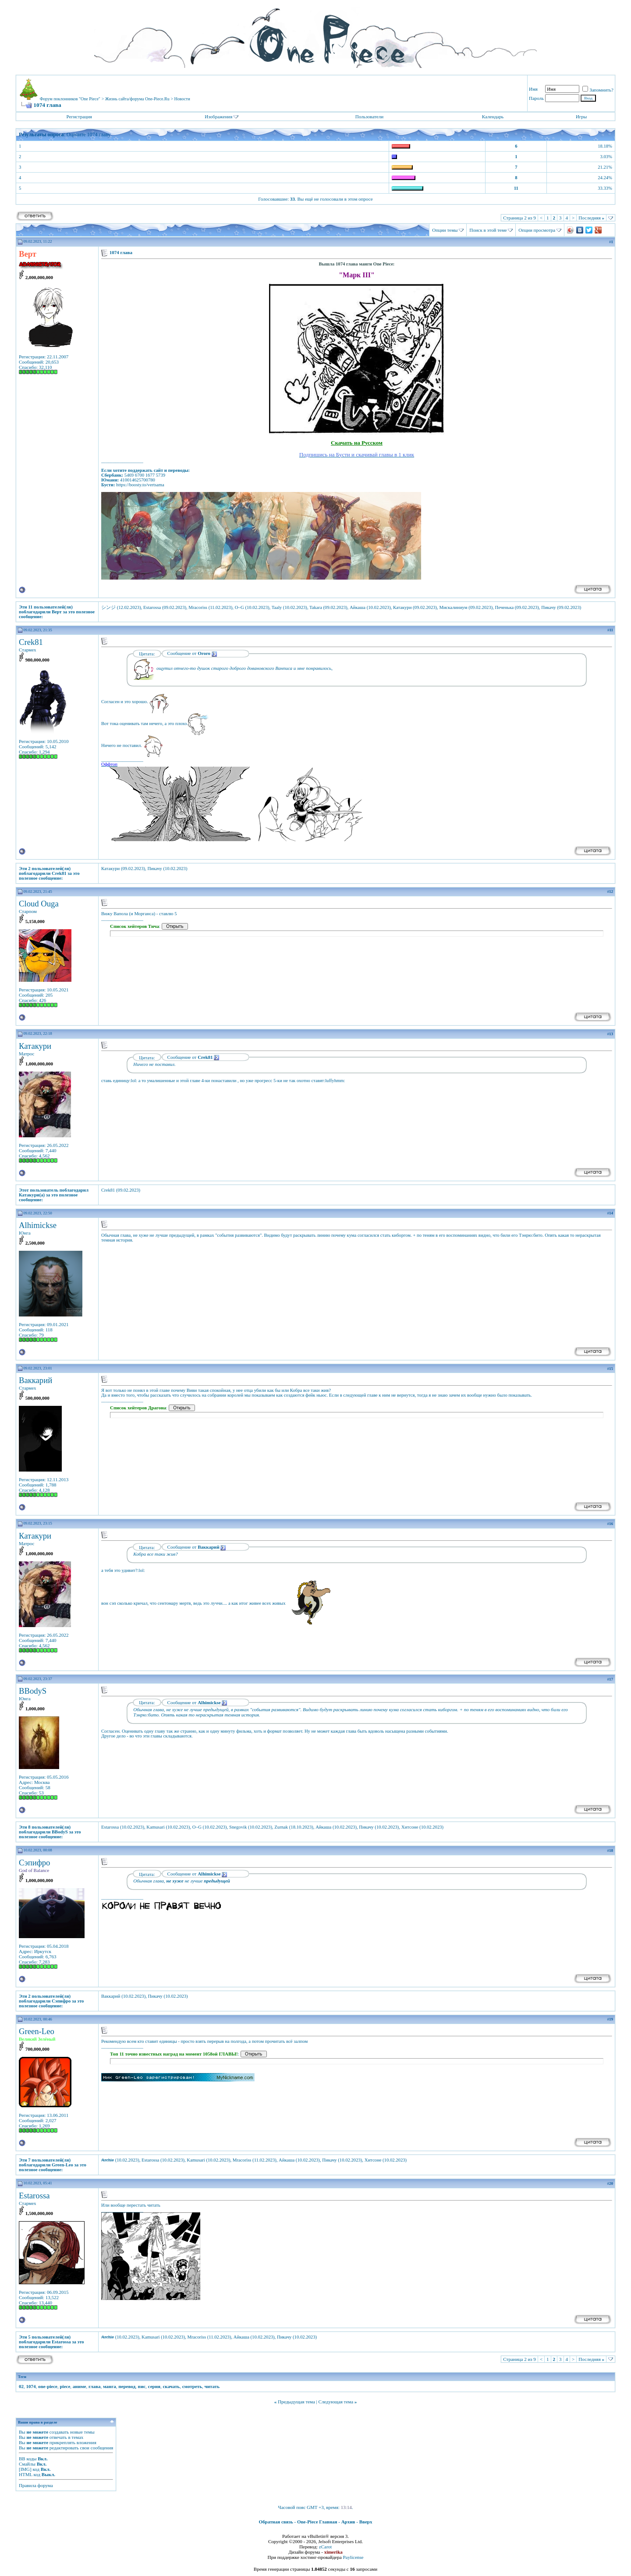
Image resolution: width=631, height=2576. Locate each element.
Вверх (365, 2521)
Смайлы (27, 2463)
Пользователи (369, 116)
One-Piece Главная (317, 2521)
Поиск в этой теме (488, 230)
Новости (182, 98)
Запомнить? (597, 89)
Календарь (492, 116)
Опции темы (444, 230)
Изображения (218, 116)
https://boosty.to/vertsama (140, 484)
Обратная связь (276, 2521)
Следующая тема (336, 2401)
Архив (348, 2521)
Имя (533, 89)
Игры (581, 116)
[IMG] (25, 2469)
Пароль (536, 98)
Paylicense (353, 2557)
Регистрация (79, 116)
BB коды (27, 2458)
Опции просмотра (536, 230)
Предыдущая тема (296, 2401)
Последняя (591, 217)
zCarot (325, 2546)
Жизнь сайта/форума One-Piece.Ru (137, 98)
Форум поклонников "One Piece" (70, 98)
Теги (22, 2376)
